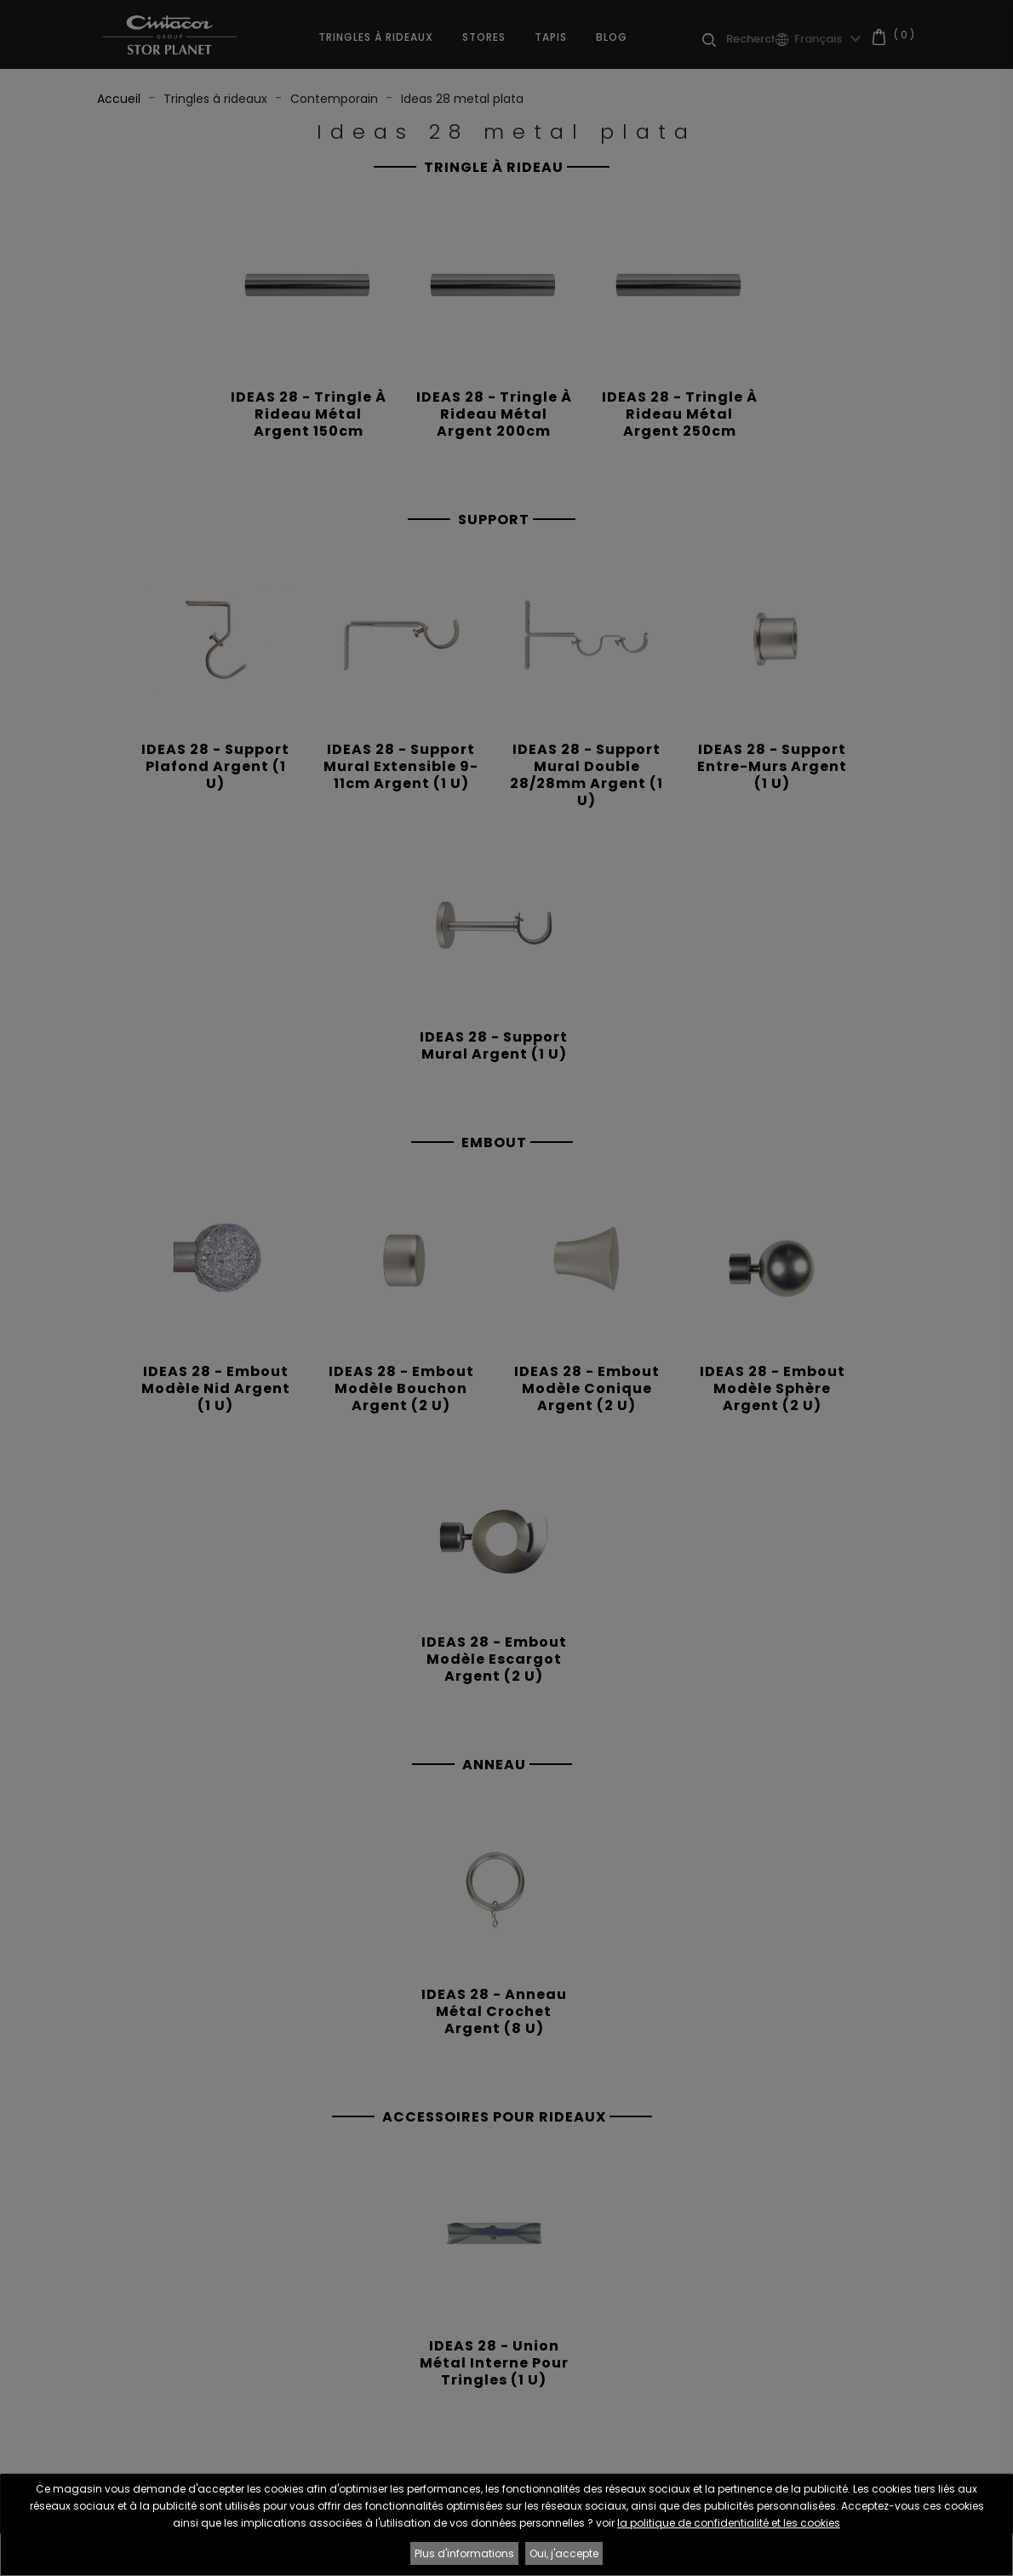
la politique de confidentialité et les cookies (728, 2523)
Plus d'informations (464, 2553)
